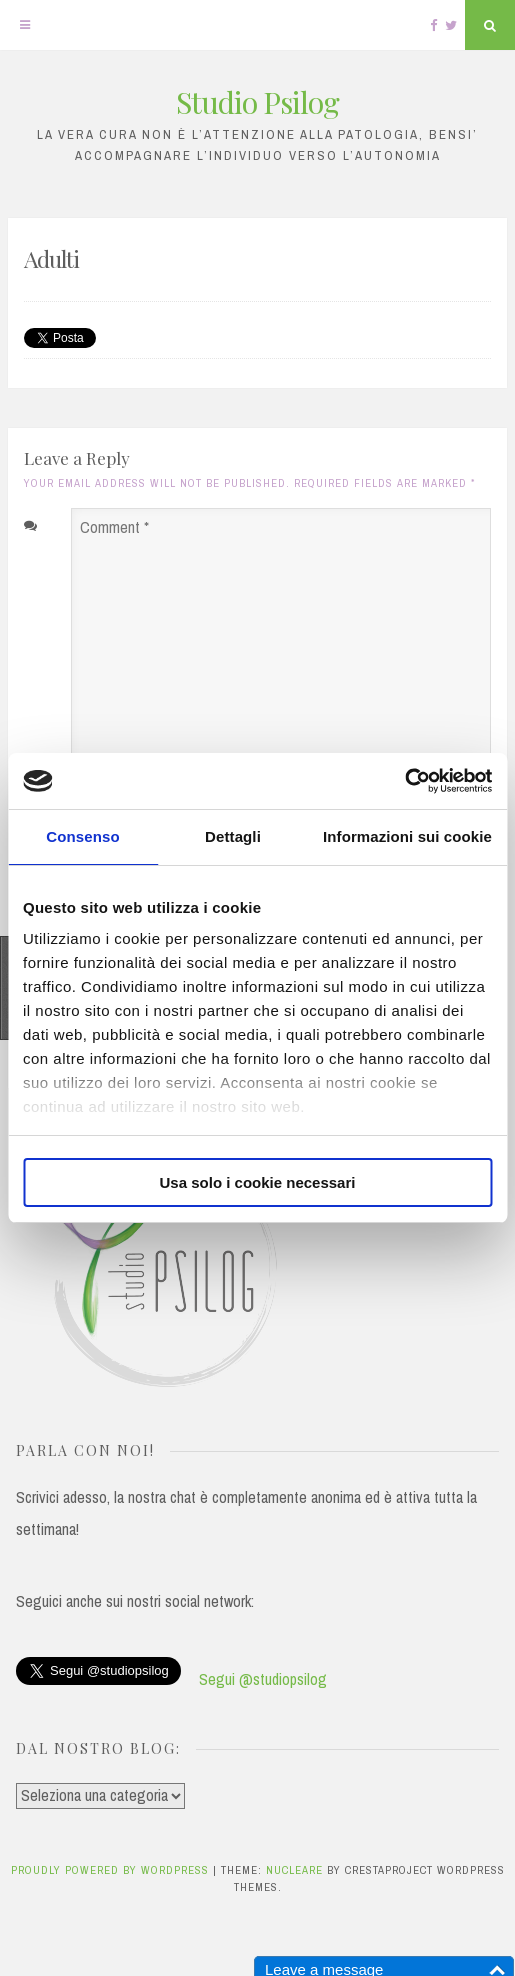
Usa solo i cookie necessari (258, 1182)
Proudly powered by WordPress (112, 1870)
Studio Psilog (257, 102)
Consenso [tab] (82, 836)
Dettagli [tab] (233, 836)
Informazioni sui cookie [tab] (407, 836)
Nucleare (294, 1870)
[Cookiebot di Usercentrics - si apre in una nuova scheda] (404, 781)
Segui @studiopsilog (263, 1679)
